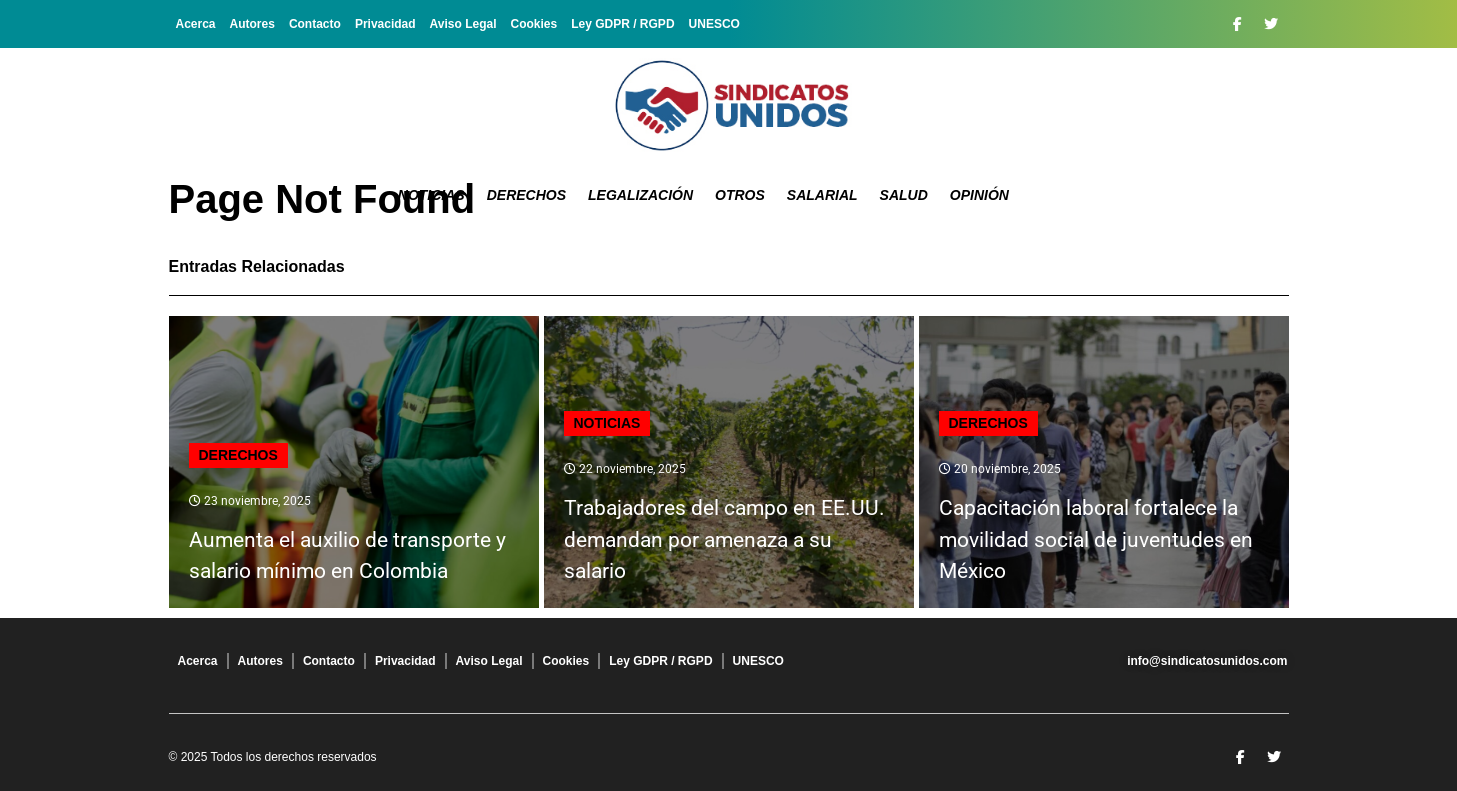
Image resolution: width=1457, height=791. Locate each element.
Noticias (431, 195)
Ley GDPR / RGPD (622, 24)
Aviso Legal (463, 24)
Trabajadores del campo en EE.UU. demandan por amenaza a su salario (724, 539)
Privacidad (385, 24)
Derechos (526, 195)
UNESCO (714, 24)
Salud (904, 195)
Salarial (822, 195)
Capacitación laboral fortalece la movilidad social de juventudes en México (1096, 539)
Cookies (534, 24)
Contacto (315, 24)
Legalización (640, 195)
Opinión (979, 195)
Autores (252, 24)
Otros (740, 195)
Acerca (196, 24)
